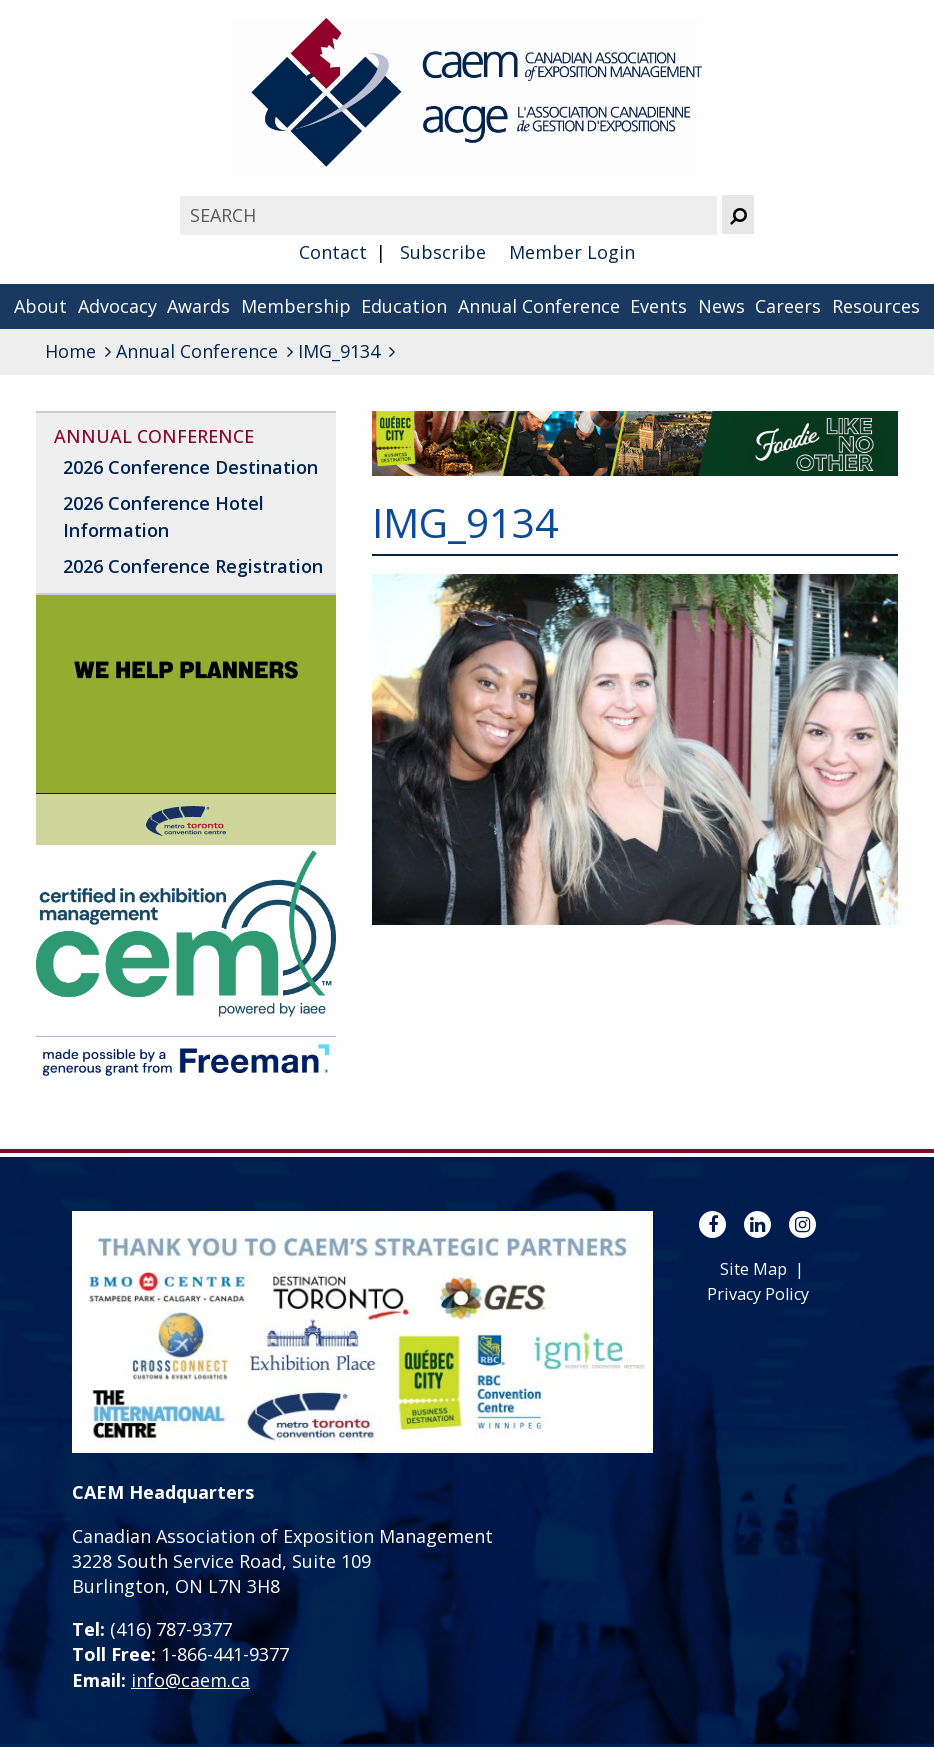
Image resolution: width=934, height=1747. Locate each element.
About (40, 306)
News (721, 306)
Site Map (753, 1269)
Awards (198, 306)
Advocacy (117, 306)
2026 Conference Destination (190, 467)
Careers (788, 306)
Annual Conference (539, 306)
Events (658, 306)
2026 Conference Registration (193, 566)
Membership (296, 306)
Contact (333, 252)
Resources (876, 306)
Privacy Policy (758, 1294)
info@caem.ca (190, 1680)
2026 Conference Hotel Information (163, 516)
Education (404, 306)
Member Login (572, 252)
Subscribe (443, 252)
